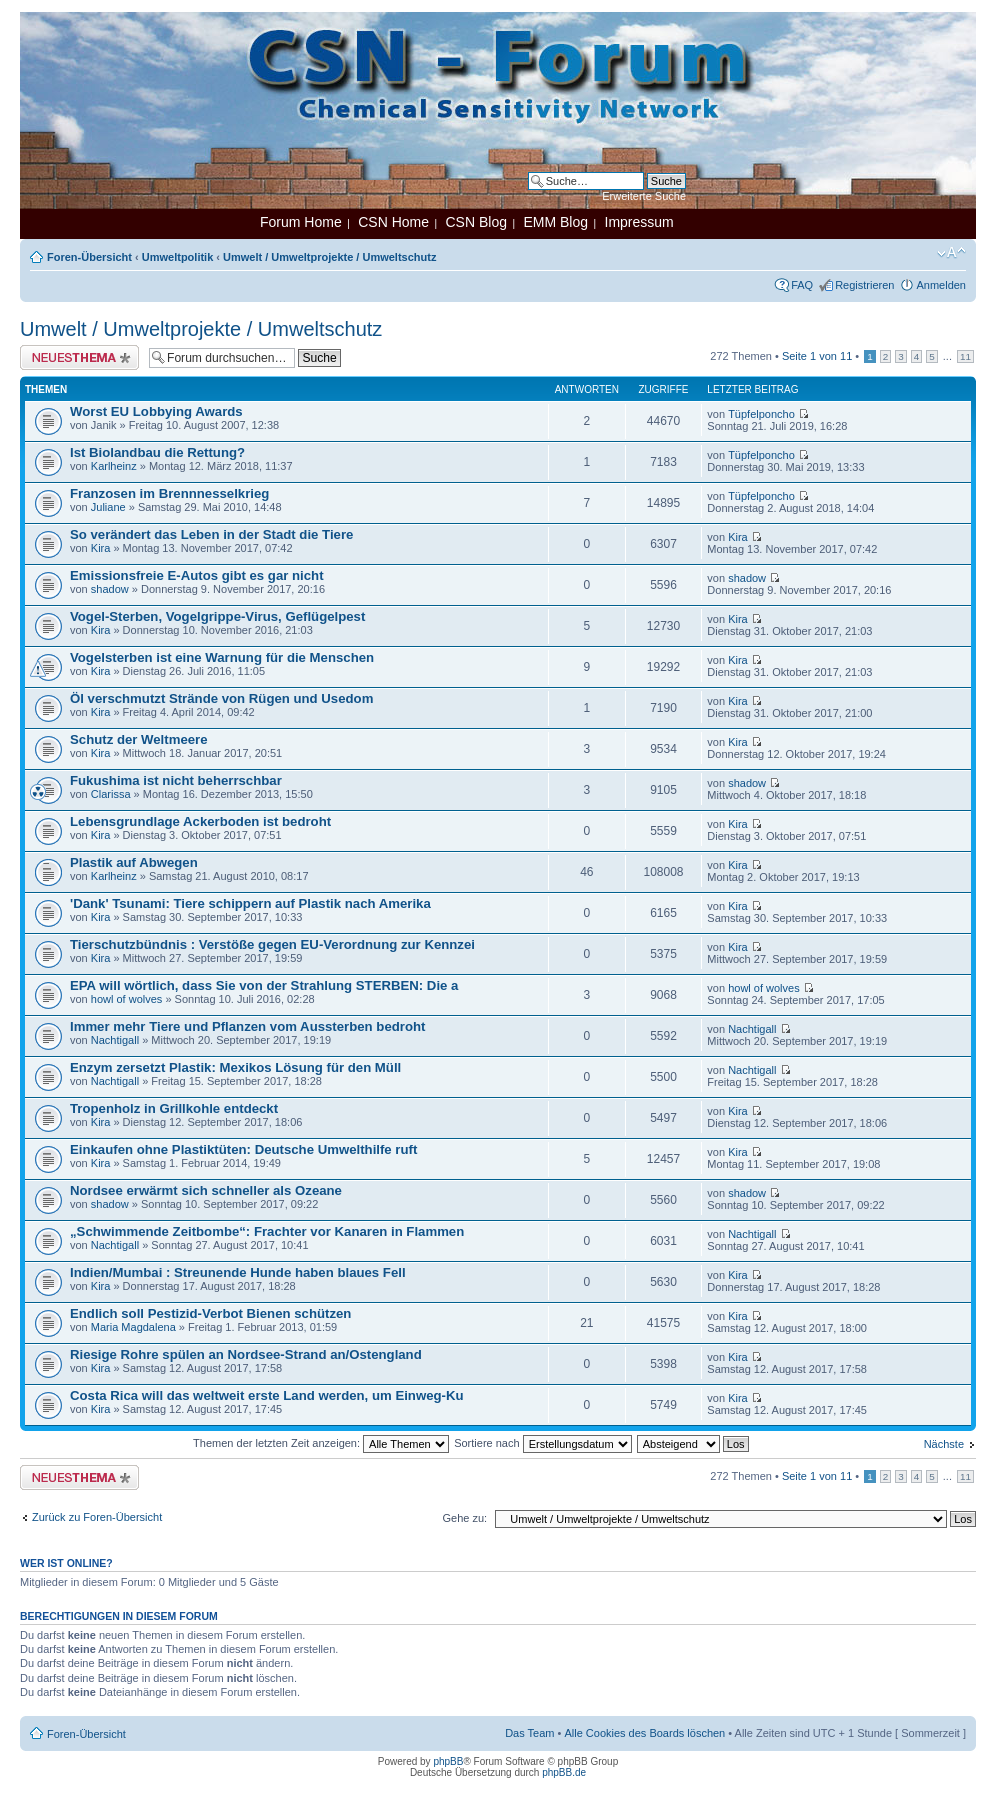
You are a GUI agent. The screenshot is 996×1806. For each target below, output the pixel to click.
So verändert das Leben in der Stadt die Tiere (211, 534)
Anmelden (941, 285)
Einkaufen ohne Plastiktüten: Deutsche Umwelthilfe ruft (243, 1149)
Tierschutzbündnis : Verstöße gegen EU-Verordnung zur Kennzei (272, 944)
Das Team (529, 1733)
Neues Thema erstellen (79, 357)
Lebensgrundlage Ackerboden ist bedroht (200, 821)
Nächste (944, 1444)
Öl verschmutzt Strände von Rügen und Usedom (221, 698)
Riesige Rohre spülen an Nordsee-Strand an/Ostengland (246, 1354)
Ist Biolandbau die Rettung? (157, 452)
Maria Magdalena (133, 1327)
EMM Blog (555, 222)
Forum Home (301, 222)
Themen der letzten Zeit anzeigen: (321, 1443)
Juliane (108, 507)
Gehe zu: (464, 1518)
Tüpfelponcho (761, 414)
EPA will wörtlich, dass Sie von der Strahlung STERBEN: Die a (264, 985)
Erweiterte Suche (644, 196)
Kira (101, 548)
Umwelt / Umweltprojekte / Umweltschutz (329, 257)
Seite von (817, 356)
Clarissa (111, 794)
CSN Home (393, 222)
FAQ (802, 285)
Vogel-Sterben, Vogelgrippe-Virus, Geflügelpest (217, 616)
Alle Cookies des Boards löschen (644, 1733)
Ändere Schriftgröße (951, 253)
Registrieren (864, 285)
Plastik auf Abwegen (134, 862)
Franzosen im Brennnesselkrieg (169, 493)
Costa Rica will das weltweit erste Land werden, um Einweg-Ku (267, 1395)
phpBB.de (564, 1772)
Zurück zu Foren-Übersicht (97, 1517)
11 (965, 356)
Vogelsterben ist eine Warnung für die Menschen (222, 657)
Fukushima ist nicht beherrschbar (176, 780)
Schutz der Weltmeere (139, 739)
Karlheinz (114, 466)
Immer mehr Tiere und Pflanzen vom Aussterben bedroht (247, 1026)
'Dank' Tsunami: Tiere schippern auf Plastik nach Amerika (250, 903)
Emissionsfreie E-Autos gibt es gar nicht (197, 575)
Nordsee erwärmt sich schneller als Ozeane (206, 1190)
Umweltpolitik (178, 257)
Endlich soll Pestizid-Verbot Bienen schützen (210, 1313)
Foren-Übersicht (89, 257)
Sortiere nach (542, 1443)
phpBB (448, 1761)
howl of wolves (127, 999)
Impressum (639, 222)
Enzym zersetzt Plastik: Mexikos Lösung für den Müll (235, 1067)
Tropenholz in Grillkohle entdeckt (174, 1108)
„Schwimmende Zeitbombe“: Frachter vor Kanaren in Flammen (267, 1231)
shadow (110, 589)
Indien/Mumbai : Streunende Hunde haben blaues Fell (238, 1272)
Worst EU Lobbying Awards (156, 411)
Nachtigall (115, 1040)
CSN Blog (475, 222)
